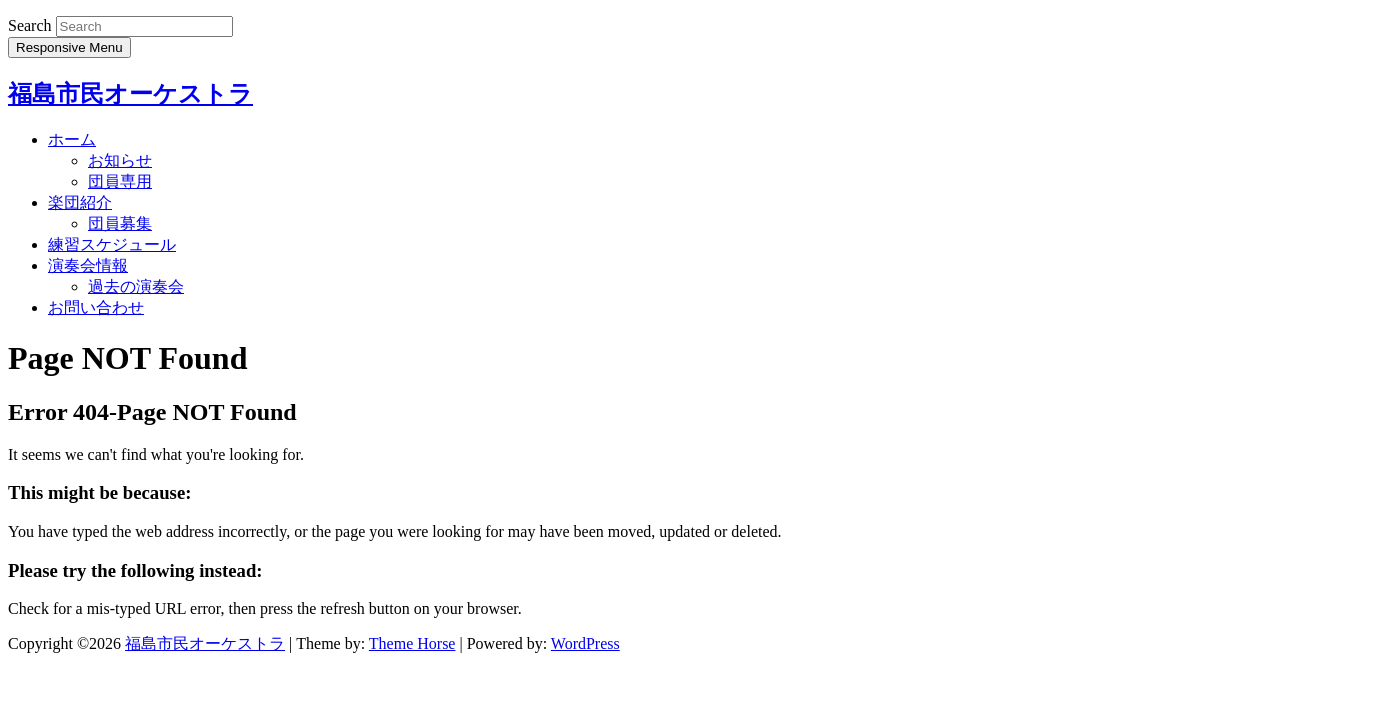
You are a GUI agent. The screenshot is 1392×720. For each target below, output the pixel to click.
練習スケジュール (112, 244)
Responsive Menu (69, 47)
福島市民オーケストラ (130, 94)
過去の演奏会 (136, 286)
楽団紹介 (80, 202)
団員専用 (120, 181)
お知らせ (120, 160)
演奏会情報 (88, 265)
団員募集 (120, 223)
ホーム (72, 139)
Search (30, 25)
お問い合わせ (96, 307)
